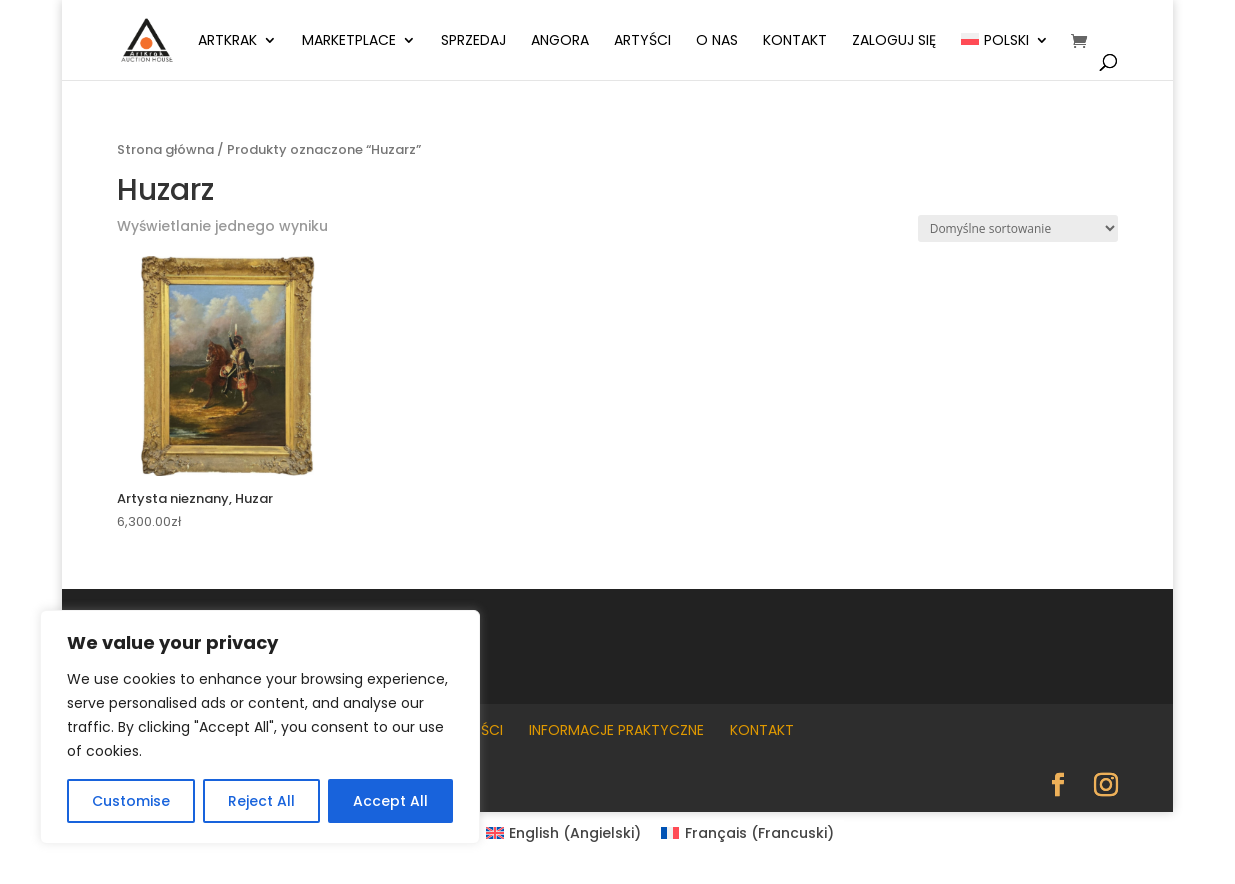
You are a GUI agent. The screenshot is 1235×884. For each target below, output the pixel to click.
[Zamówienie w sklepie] (1018, 228)
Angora (560, 41)
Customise (131, 801)
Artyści (642, 41)
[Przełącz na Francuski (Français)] (747, 833)
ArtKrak (227, 41)
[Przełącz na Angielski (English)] (564, 833)
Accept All (390, 801)
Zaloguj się (894, 41)
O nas (717, 41)
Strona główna (165, 149)
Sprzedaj (473, 41)
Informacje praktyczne (616, 730)
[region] (260, 727)
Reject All (261, 801)
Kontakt (795, 41)
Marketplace (349, 41)
